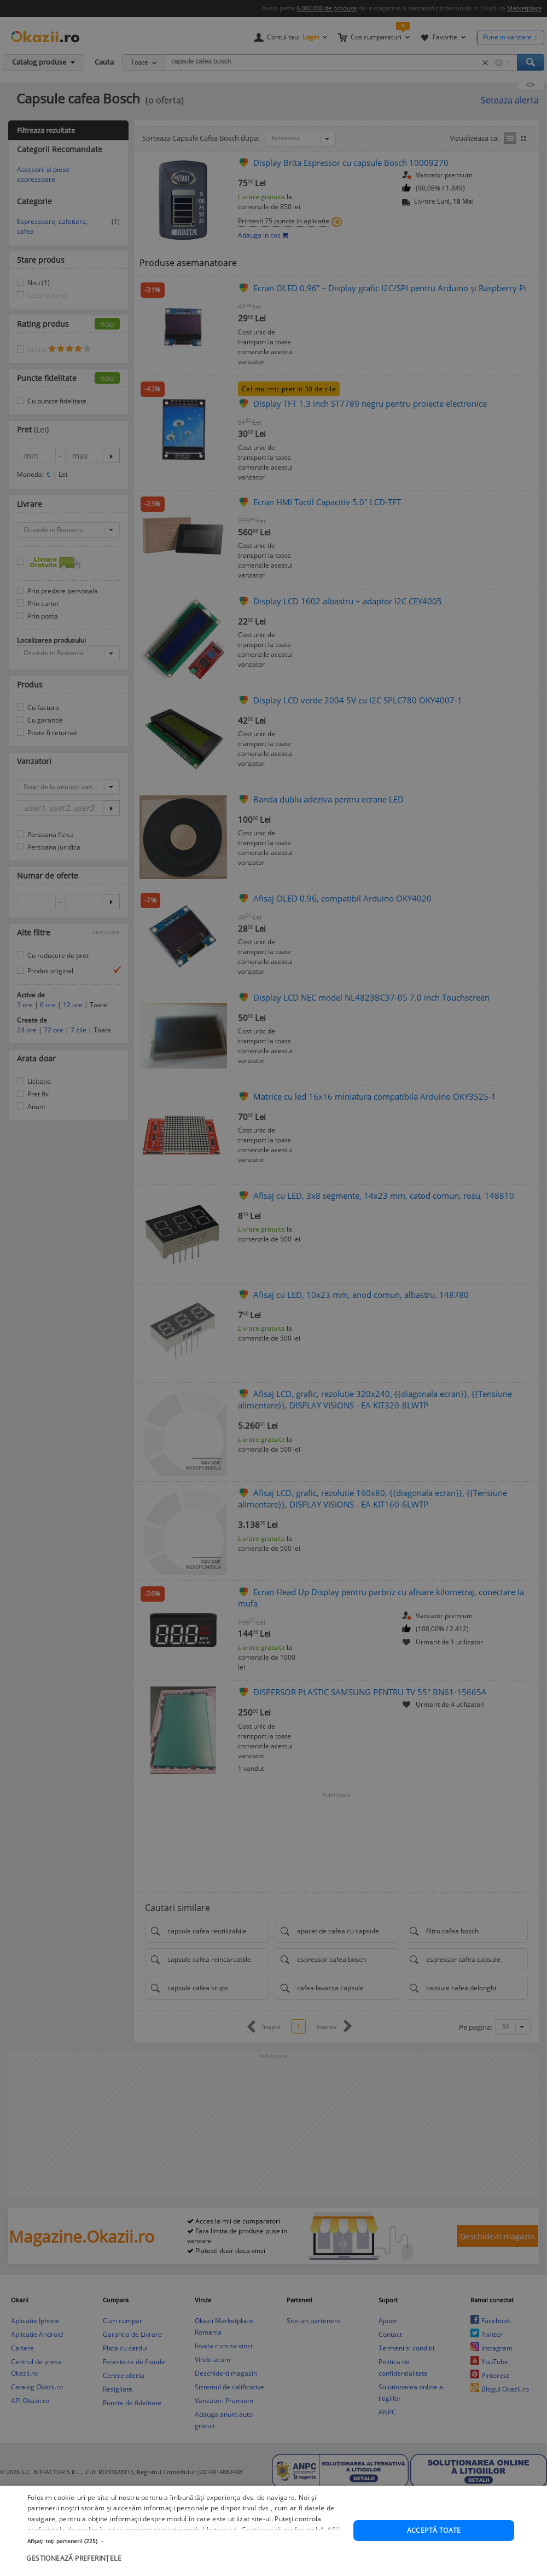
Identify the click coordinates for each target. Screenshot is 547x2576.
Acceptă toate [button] (434, 2552)
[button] (185, 2563)
